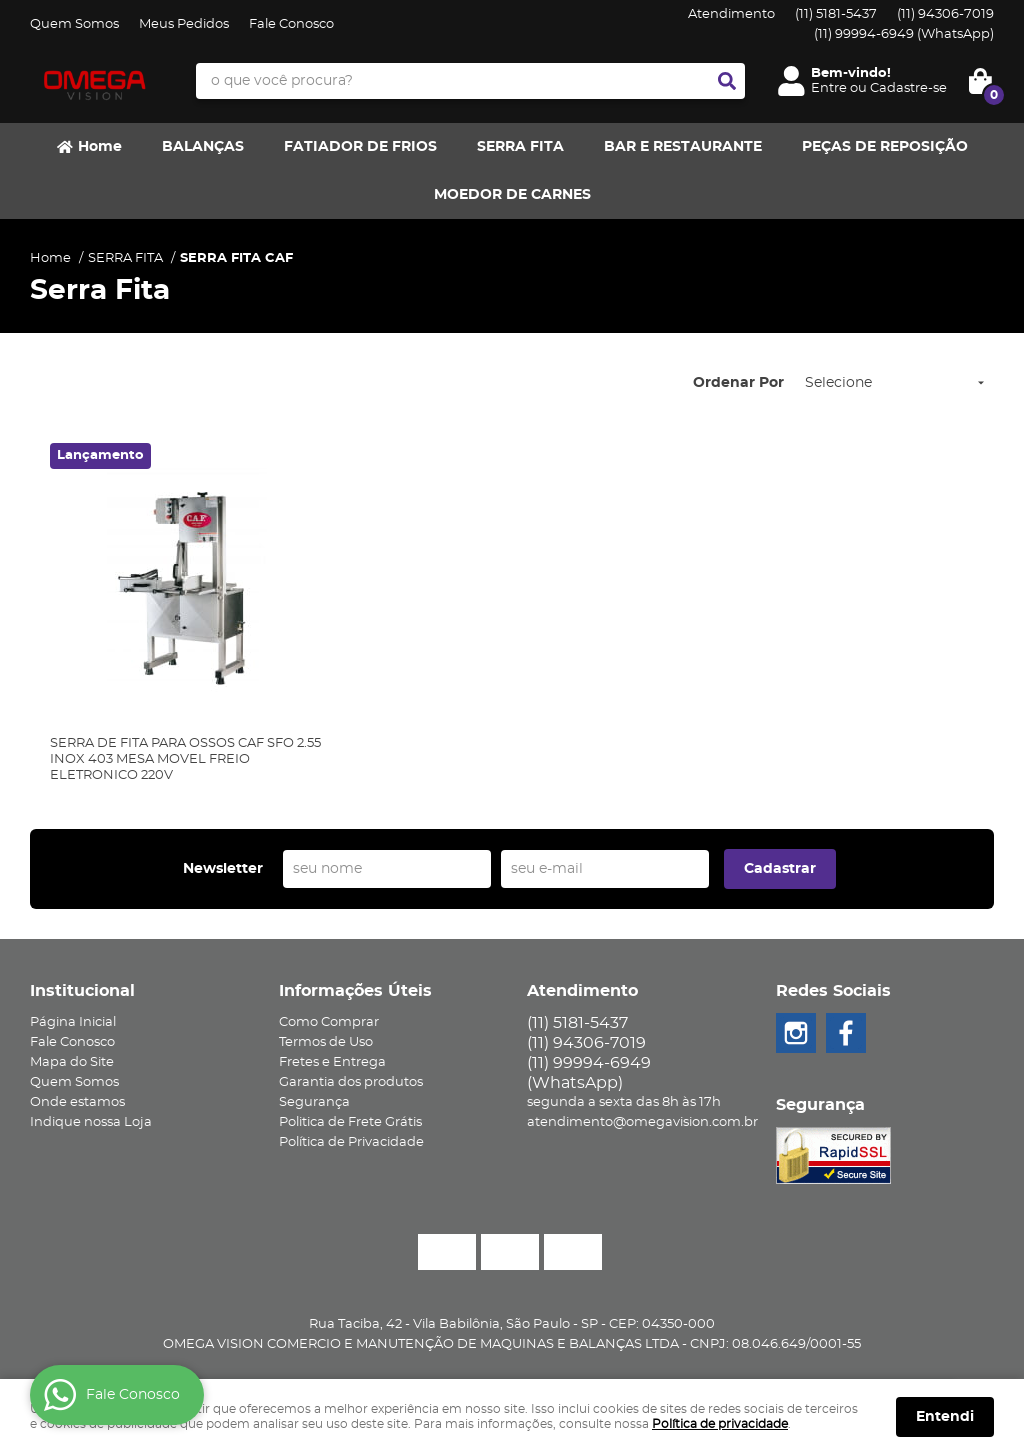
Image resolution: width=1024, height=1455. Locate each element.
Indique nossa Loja (91, 1122)
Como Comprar (329, 1022)
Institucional (82, 991)
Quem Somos (74, 24)
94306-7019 (945, 14)
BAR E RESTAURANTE (683, 147)
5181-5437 (836, 14)
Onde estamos (77, 1102)
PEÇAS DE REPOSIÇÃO (885, 147)
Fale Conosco (291, 24)
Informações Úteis (355, 991)
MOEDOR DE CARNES (512, 195)
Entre (829, 88)
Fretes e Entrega (332, 1062)
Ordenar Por (738, 383)
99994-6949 (904, 34)
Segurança (314, 1102)
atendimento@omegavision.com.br (642, 1122)
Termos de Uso (326, 1042)
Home (100, 147)
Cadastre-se (908, 88)
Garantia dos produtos (351, 1082)
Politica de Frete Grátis (350, 1122)
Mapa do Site (72, 1062)
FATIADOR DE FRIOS (360, 147)
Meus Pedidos (184, 24)
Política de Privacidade (351, 1142)
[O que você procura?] (727, 81)
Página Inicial (73, 1022)
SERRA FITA (520, 147)
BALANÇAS (203, 147)
